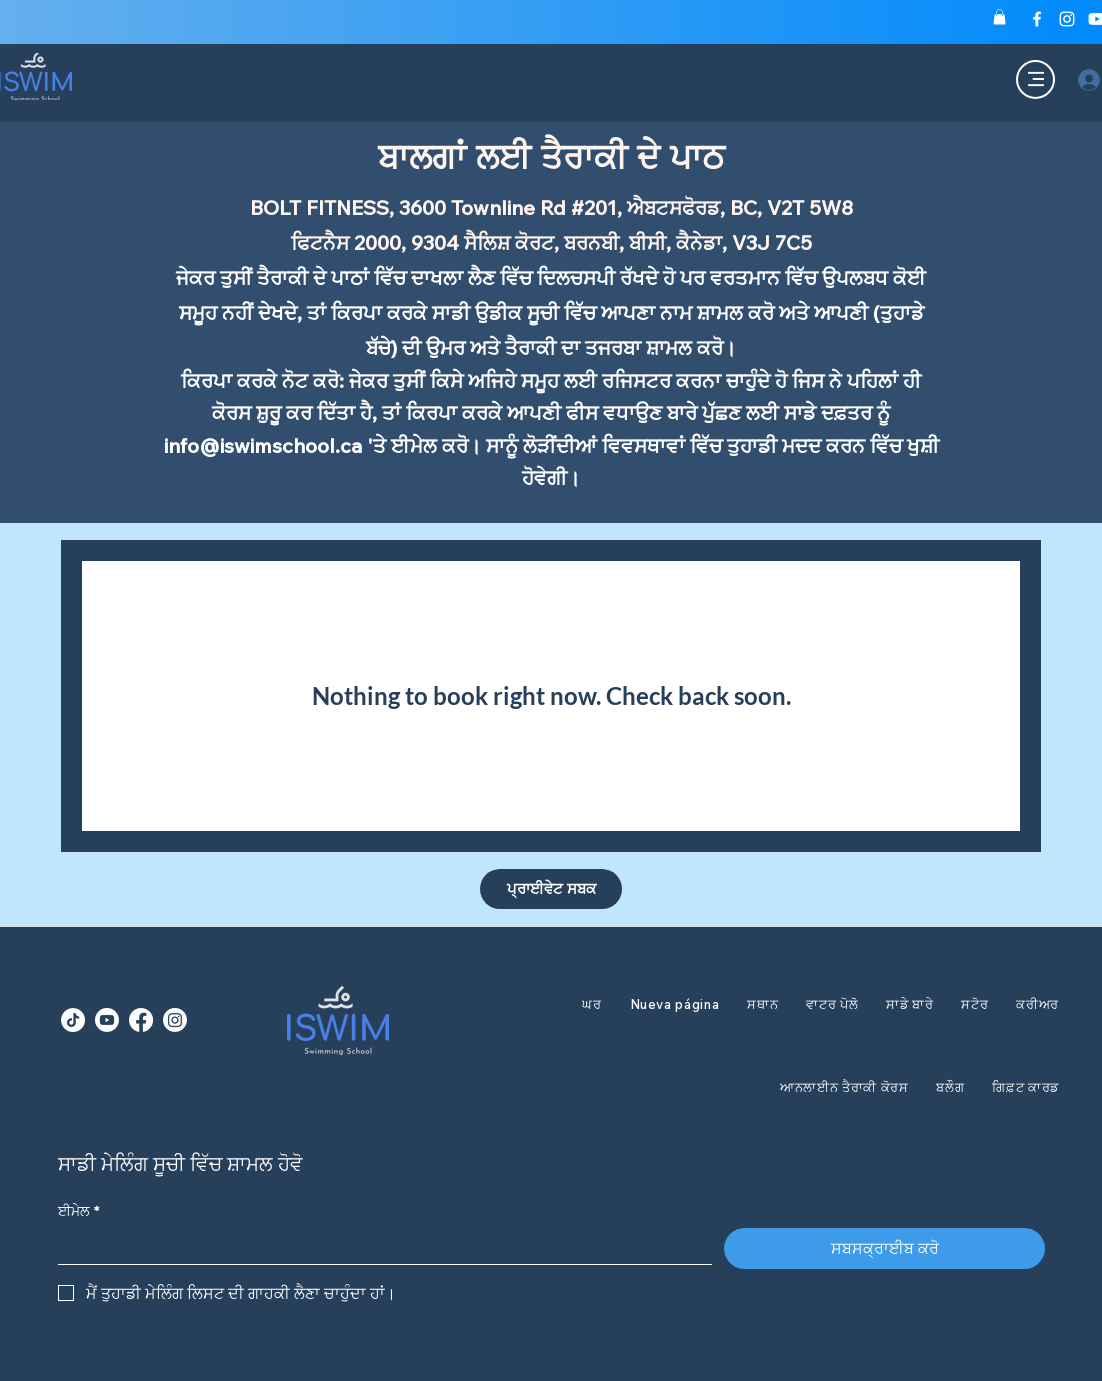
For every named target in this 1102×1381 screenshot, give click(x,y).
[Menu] (1035, 79)
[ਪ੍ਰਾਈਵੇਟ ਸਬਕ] (551, 889)
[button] (999, 17)
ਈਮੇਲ (79, 1211)
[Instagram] (1067, 19)
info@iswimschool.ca (263, 445)
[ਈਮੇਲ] (379, 1246)
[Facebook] (1037, 19)
